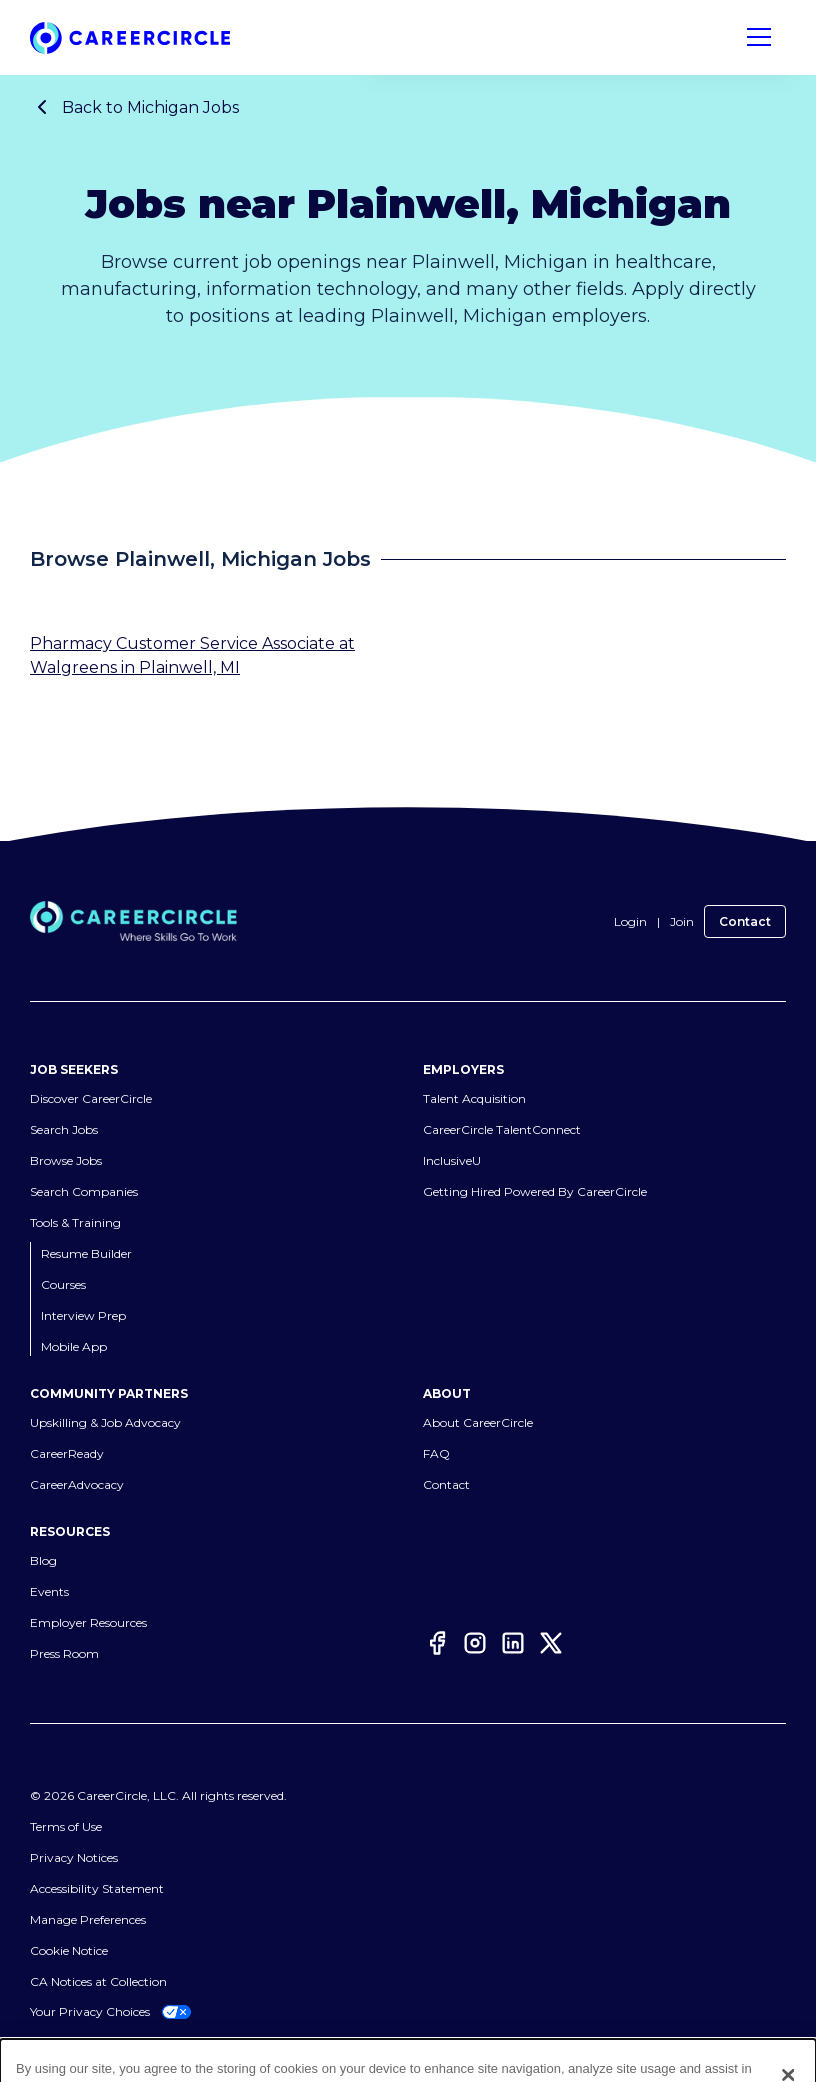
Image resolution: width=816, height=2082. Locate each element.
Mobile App (74, 1346)
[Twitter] (551, 1646)
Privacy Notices (74, 1857)
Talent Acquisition (474, 1098)
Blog (43, 1560)
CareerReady (67, 1453)
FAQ (436, 1453)
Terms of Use (66, 1826)
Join (682, 921)
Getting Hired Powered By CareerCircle (535, 1191)
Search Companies (84, 1191)
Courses (63, 1284)
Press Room (64, 1653)
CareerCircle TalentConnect (502, 1129)
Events (49, 1591)
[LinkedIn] (513, 1646)
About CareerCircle (478, 1422)
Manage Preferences (88, 1919)
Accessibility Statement (97, 1888)
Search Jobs (64, 1129)
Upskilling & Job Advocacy (105, 1422)
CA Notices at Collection (98, 1981)
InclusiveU (452, 1160)
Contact (745, 921)
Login (630, 921)
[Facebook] (437, 1646)
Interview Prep (83, 1315)
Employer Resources (88, 1622)
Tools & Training (75, 1222)
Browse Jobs (66, 1160)
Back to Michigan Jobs (134, 107)
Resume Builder (86, 1253)
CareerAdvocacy (77, 1484)
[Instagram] (475, 1646)
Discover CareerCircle (91, 1098)
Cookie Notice (69, 1950)
